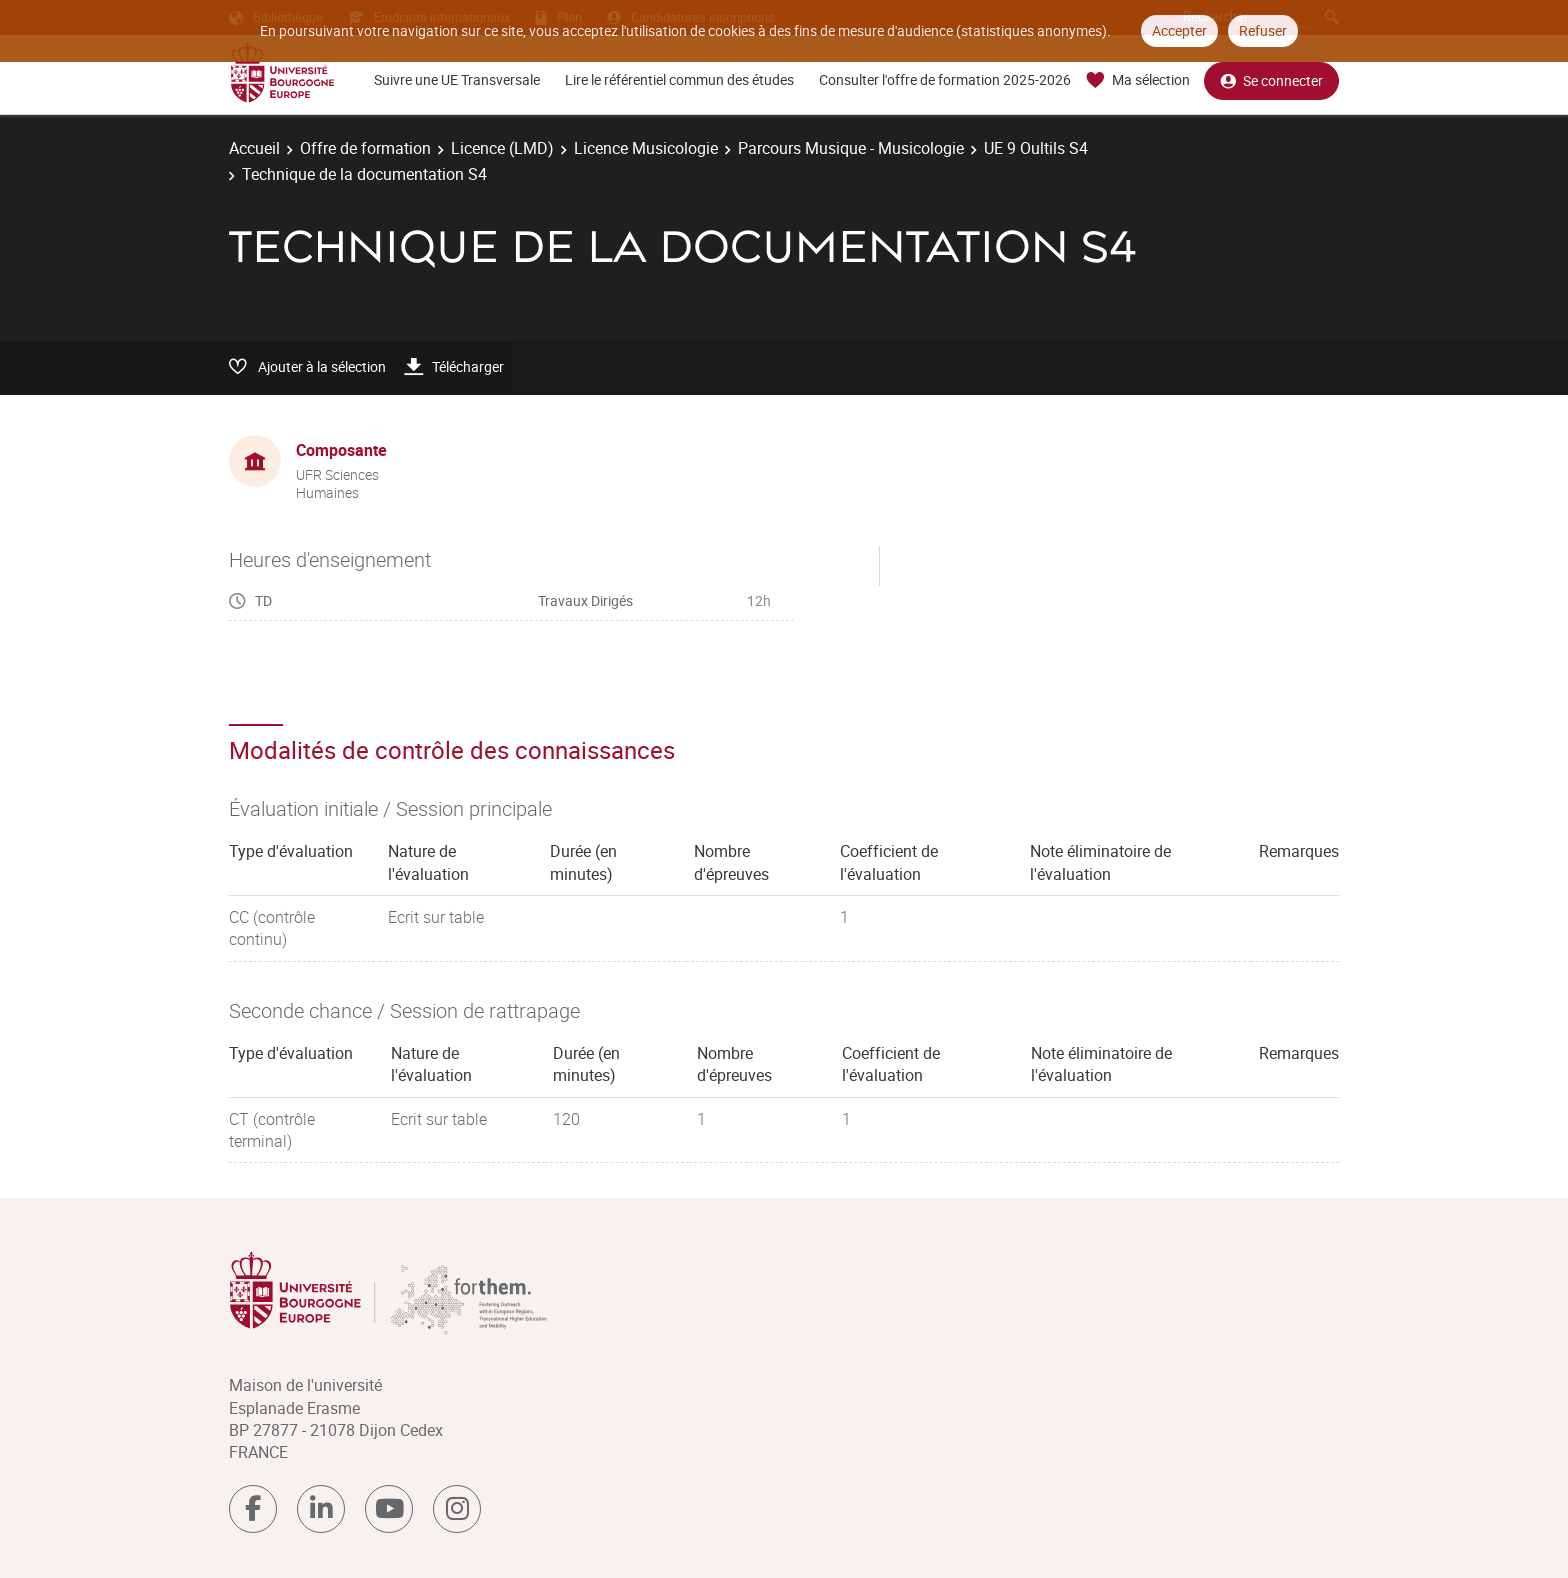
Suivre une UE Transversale (457, 79)
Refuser (1263, 30)
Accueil (254, 148)
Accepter (1179, 30)
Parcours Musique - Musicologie (851, 148)
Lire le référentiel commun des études (679, 79)
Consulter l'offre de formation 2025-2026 (945, 79)
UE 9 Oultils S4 (1036, 148)
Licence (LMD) (502, 148)
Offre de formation (365, 148)
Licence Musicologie (646, 148)
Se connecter (1271, 80)
